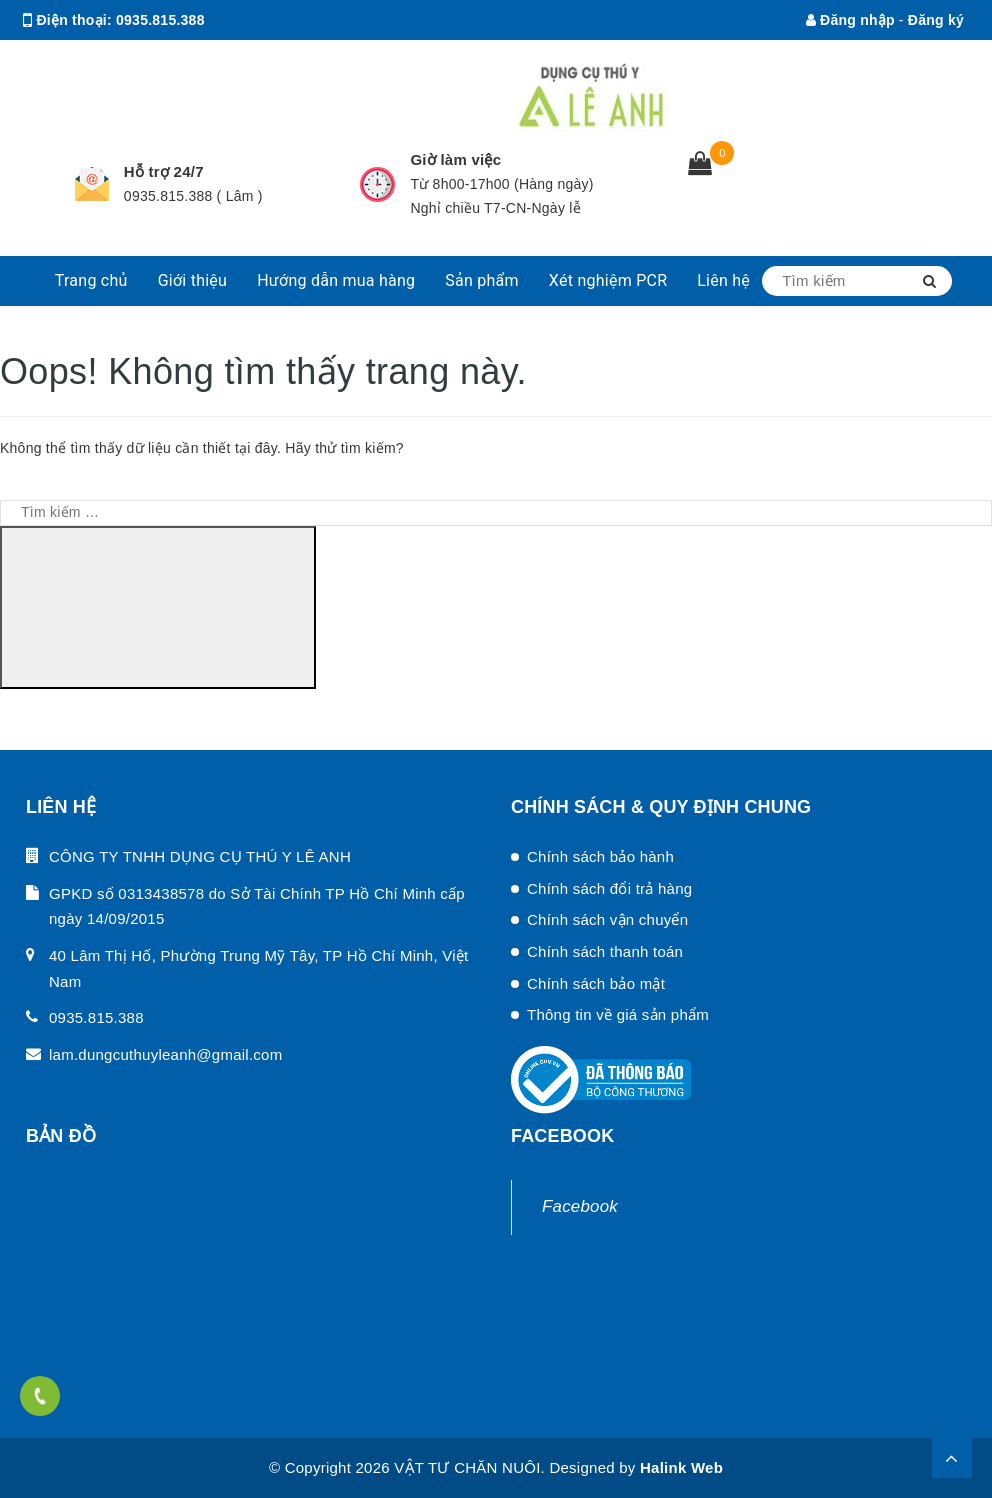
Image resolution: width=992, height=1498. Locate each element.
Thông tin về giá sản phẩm (618, 1014)
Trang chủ (91, 280)
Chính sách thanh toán (605, 951)
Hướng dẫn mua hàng (336, 280)
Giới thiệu (193, 280)
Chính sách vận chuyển (607, 919)
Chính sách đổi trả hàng (609, 888)
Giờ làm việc (455, 159)
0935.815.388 (160, 20)
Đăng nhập (850, 20)
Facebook (580, 1206)
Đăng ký (936, 20)
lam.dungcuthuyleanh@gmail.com (232, 60)
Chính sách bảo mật (596, 983)
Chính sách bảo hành (600, 856)
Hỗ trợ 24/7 (164, 171)
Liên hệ (723, 280)
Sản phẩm (482, 280)
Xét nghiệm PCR (608, 280)
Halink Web (681, 1467)
